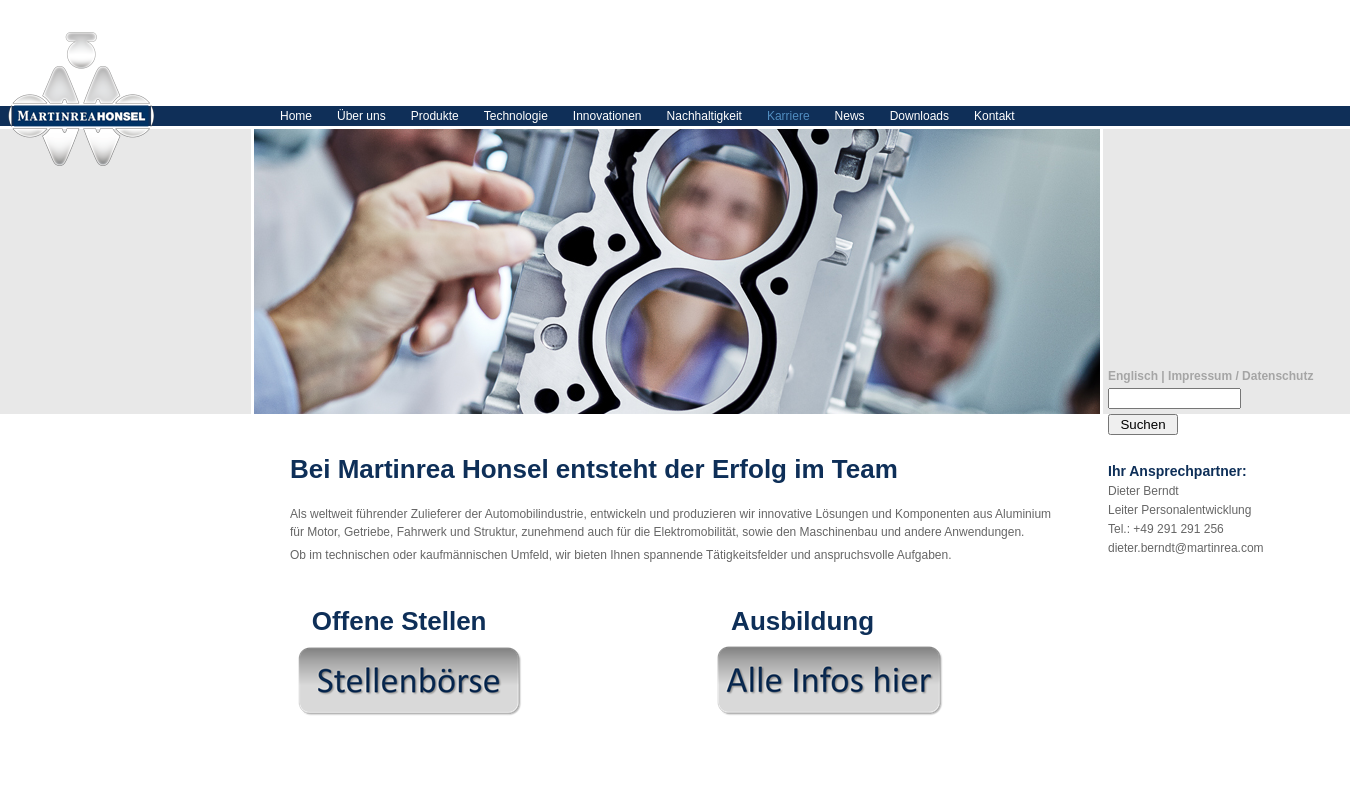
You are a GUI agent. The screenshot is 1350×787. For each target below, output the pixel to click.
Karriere (788, 116)
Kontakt (994, 116)
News (850, 116)
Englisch (1133, 376)
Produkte (435, 116)
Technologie (516, 116)
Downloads (919, 116)
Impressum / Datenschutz (1240, 376)
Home (296, 116)
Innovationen (607, 116)
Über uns (361, 116)
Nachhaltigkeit (704, 116)
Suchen (1142, 424)
